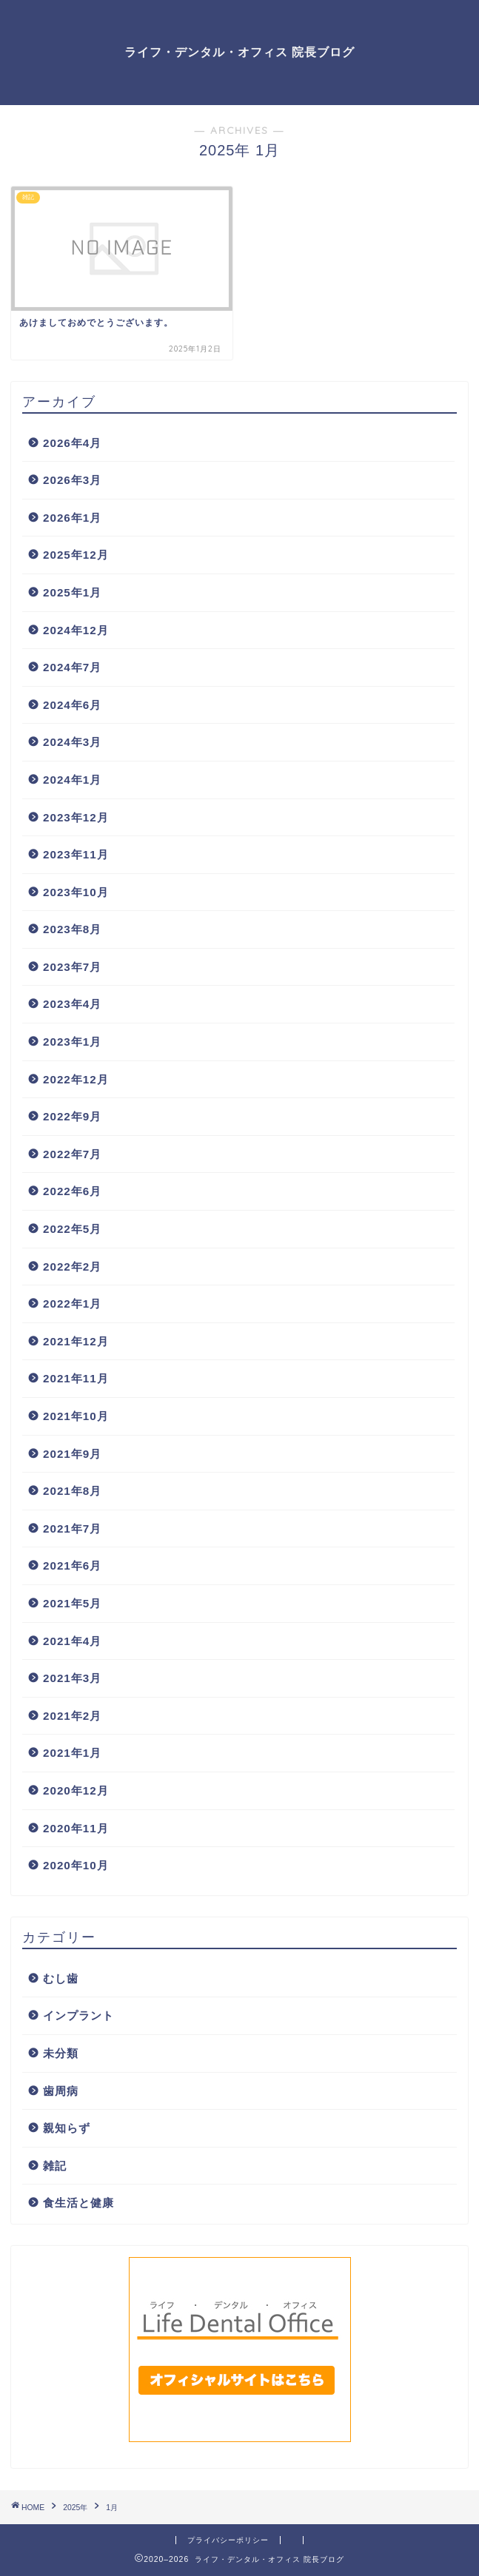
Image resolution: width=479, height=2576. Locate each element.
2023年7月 (72, 967)
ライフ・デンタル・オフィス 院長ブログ (239, 51)
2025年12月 (76, 554)
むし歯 (60, 1978)
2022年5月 (72, 1229)
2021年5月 (72, 1603)
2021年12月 (76, 1341)
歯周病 (60, 2091)
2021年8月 (72, 1490)
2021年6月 (72, 1565)
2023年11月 (76, 854)
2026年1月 (72, 517)
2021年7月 (72, 1528)
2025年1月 (72, 592)
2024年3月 (72, 742)
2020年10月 (76, 1865)
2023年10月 (76, 892)
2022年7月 (72, 1154)
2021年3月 (72, 1678)
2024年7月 (72, 667)
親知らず (66, 2128)
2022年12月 (76, 1079)
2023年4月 (72, 1004)
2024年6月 (72, 705)
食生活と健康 (78, 2202)
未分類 (60, 2053)
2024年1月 (72, 779)
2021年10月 (76, 1416)
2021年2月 (72, 1715)
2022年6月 (72, 1191)
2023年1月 (72, 1041)
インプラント (78, 2015)
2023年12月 (76, 817)
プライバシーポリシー (228, 2540)
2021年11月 (76, 1378)
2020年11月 (76, 1828)
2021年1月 (72, 1752)
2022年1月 (72, 1303)
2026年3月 (72, 480)
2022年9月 (72, 1116)
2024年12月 (76, 630)
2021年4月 (72, 1641)
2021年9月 (72, 1453)
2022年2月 (72, 1266)
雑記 (55, 2165)
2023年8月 (72, 929)
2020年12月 (76, 1790)
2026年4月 (72, 443)
